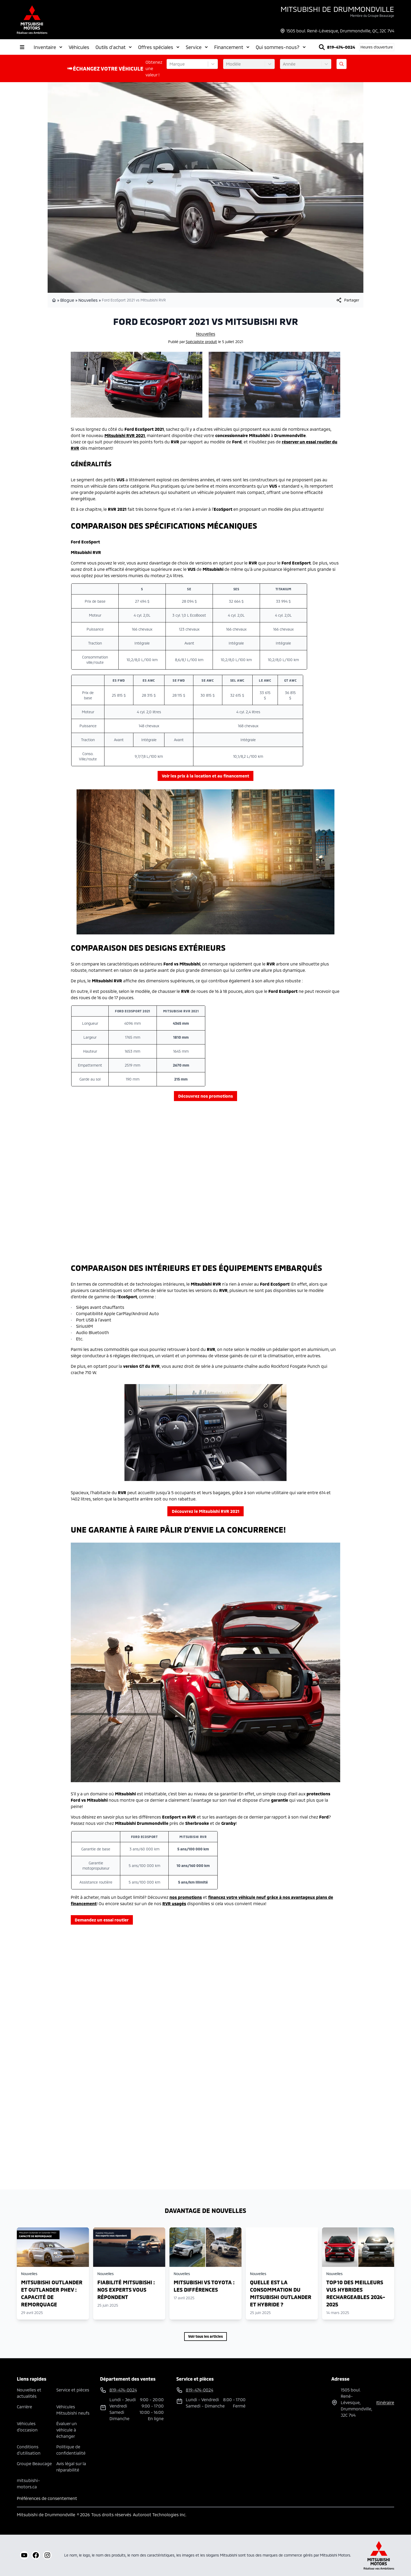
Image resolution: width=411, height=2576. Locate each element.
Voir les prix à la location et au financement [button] (205, 775)
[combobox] (170, 64)
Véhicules (79, 47)
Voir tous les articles (205, 2336)
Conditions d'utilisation (29, 2449)
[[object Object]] (347, 300)
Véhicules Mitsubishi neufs (72, 2409)
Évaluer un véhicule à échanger (66, 2430)
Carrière (24, 2406)
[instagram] (47, 2555)
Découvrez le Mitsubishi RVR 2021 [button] (205, 1511)
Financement (231, 47)
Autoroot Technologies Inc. (159, 2514)
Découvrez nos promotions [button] (205, 1095)
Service (197, 47)
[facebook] (36, 2555)
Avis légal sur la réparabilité (71, 2466)
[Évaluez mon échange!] (342, 64)
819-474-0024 (341, 46)
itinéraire (385, 2402)
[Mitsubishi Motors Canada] (379, 2555)
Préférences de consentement (47, 2498)
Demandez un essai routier (102, 1919)
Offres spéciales (158, 47)
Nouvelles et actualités (29, 2393)
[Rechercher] (322, 47)
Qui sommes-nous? (281, 47)
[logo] (32, 19)
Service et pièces (72, 2389)
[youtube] (24, 2555)
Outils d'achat (114, 47)
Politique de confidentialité (71, 2449)
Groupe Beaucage (34, 2463)
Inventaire (48, 47)
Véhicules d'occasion (27, 2426)
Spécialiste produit (201, 341)
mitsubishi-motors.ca (28, 2483)
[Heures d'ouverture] (376, 47)
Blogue (67, 300)
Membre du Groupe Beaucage (372, 15)
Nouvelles (88, 300)
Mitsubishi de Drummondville (337, 8)
